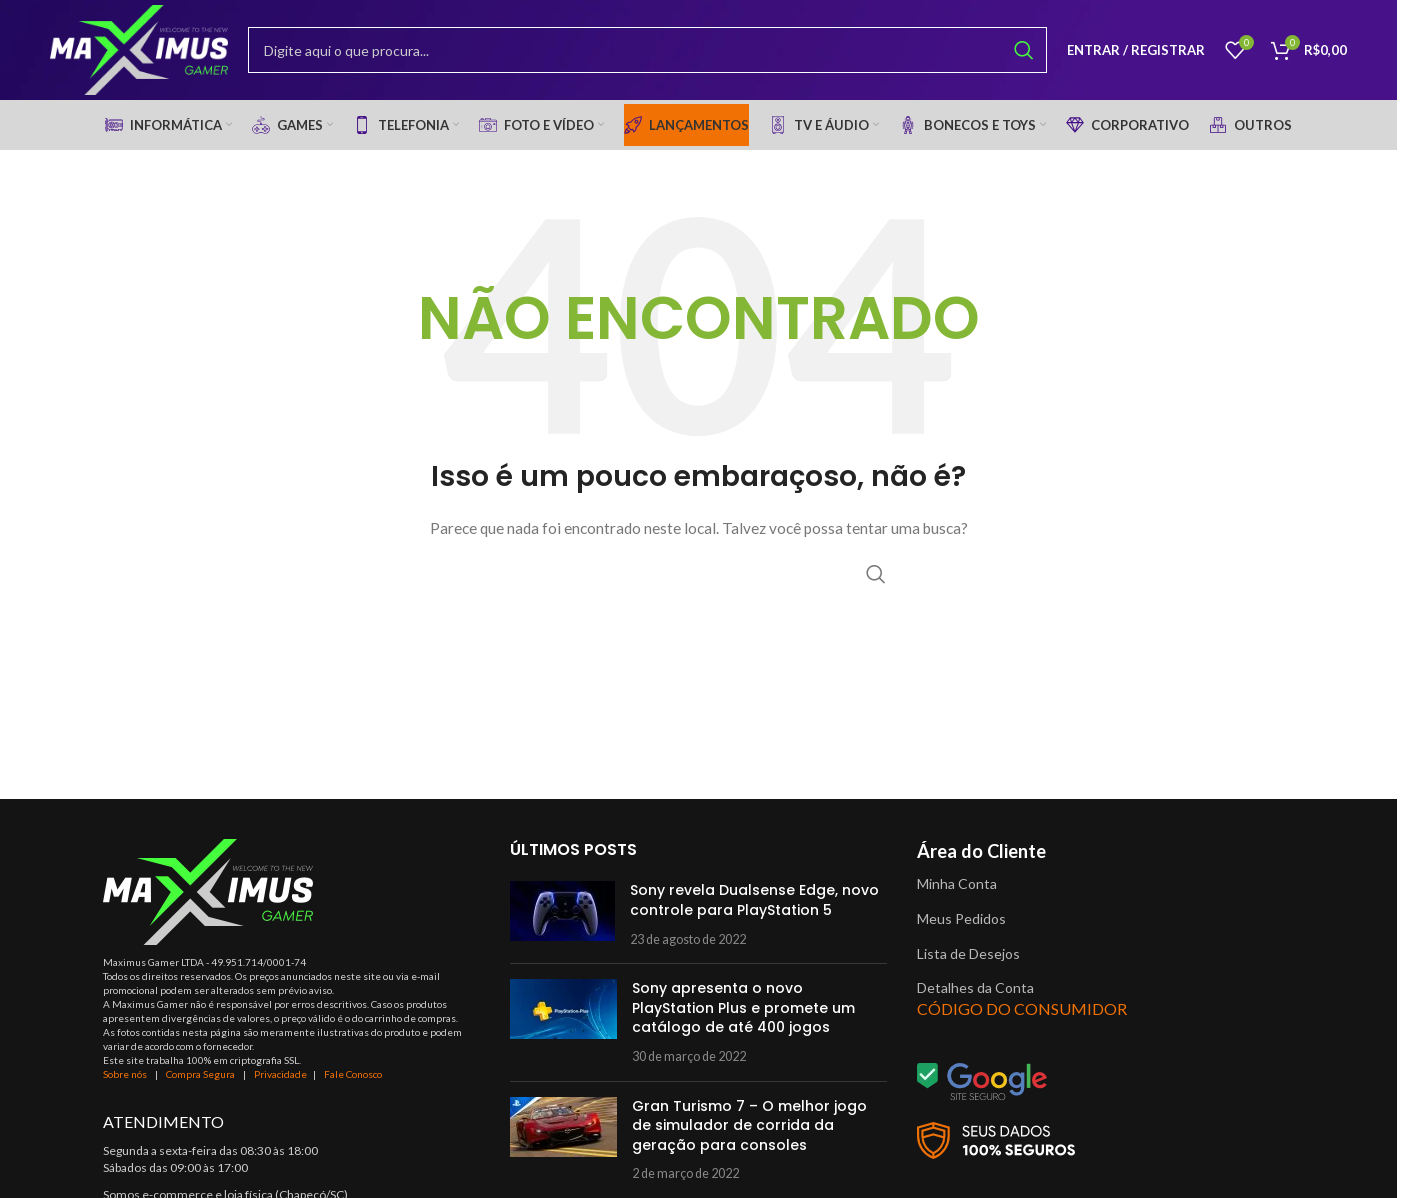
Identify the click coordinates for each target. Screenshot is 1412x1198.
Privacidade (280, 1074)
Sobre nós (125, 1074)
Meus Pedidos (961, 918)
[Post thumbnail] (562, 914)
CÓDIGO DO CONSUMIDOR (1022, 1008)
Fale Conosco (353, 1074)
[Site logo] (139, 48)
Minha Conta (957, 883)
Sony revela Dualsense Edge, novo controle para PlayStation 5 (754, 900)
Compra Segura (201, 1074)
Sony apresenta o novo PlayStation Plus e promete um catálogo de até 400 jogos (743, 1007)
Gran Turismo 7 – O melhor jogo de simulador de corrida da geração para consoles (749, 1125)
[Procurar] (647, 50)
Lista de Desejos (968, 953)
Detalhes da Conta (975, 987)
